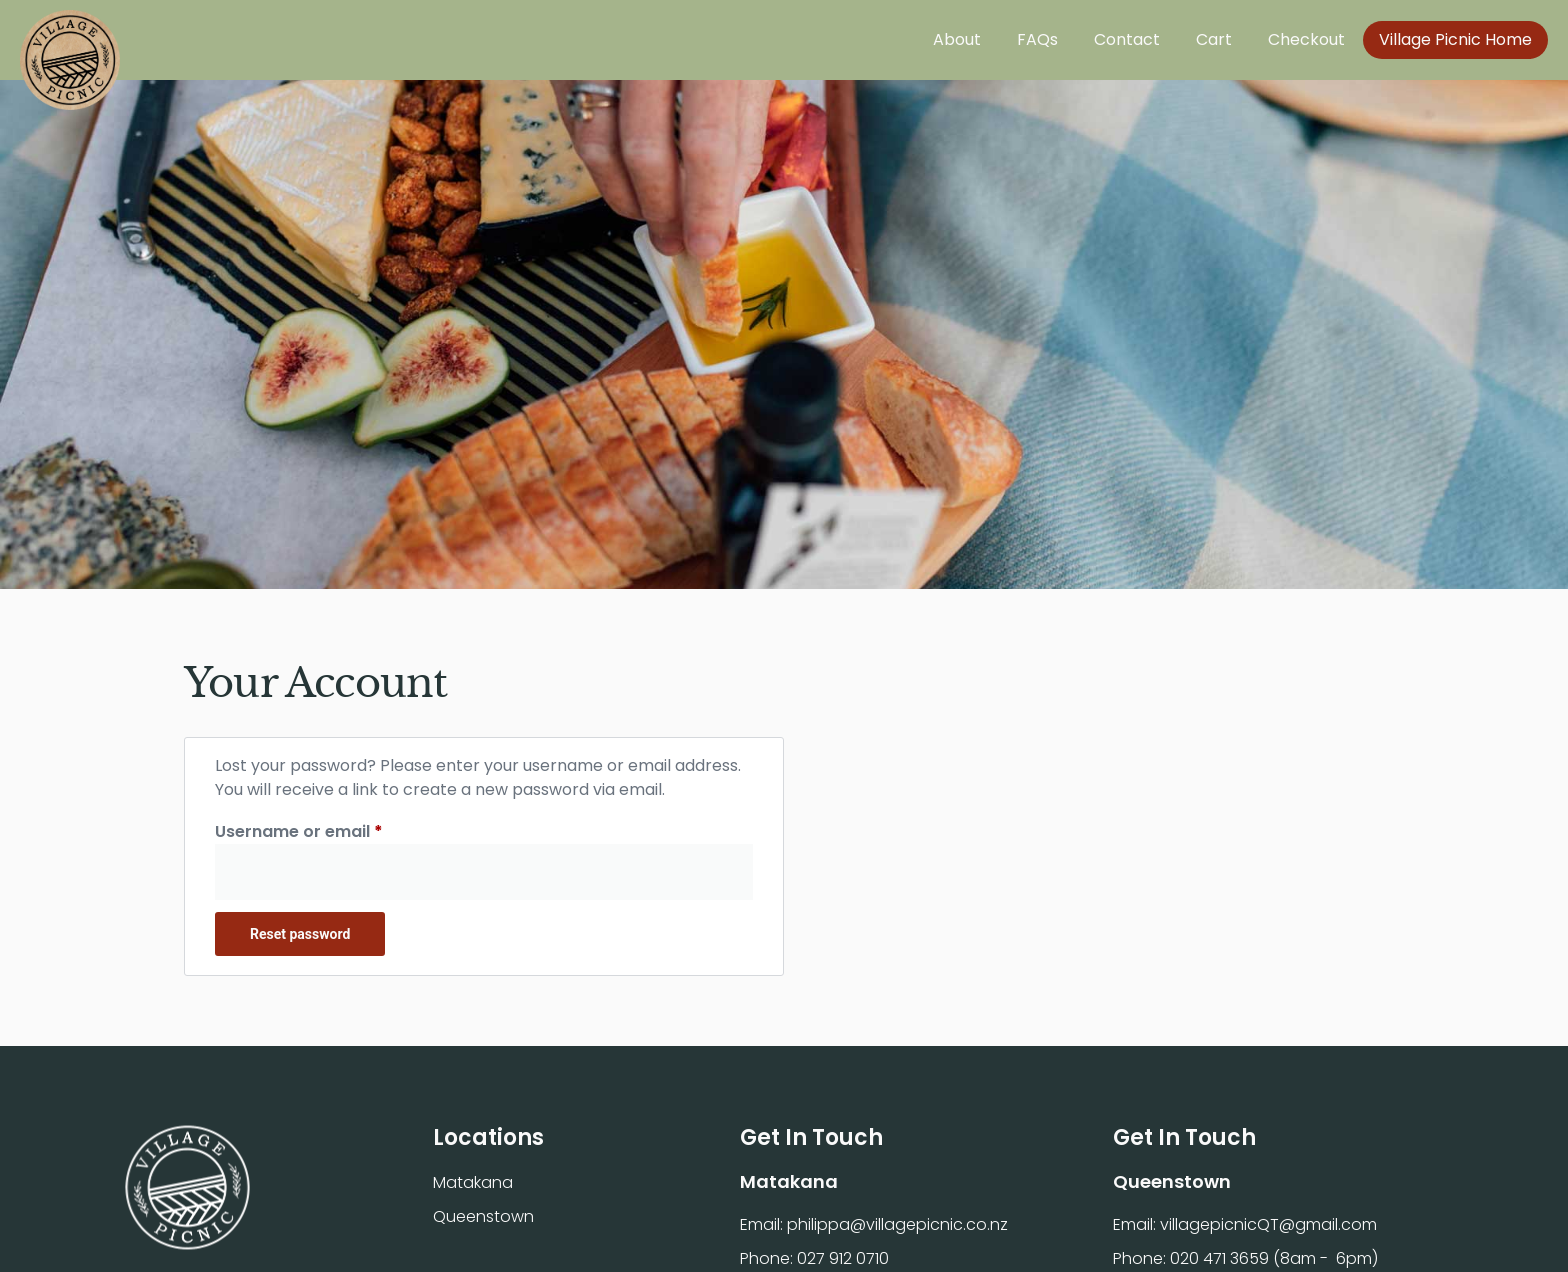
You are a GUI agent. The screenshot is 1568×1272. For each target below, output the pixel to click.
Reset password (300, 934)
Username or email (335, 831)
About (957, 39)
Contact (1127, 39)
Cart (1214, 39)
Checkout (1306, 39)
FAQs (1037, 39)
